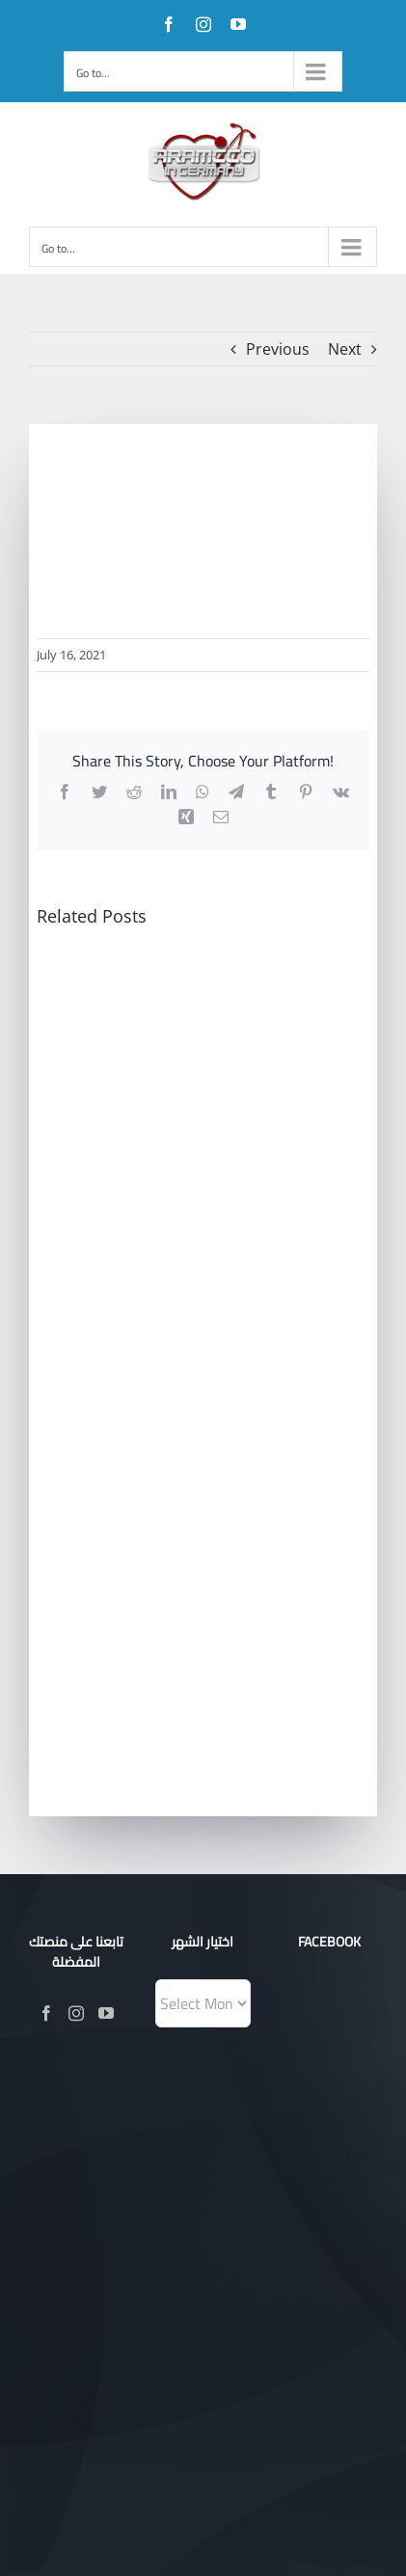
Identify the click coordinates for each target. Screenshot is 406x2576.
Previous (278, 349)
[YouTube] (106, 2013)
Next (345, 349)
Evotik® (267, 2237)
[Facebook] (46, 2013)
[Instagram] (76, 2013)
